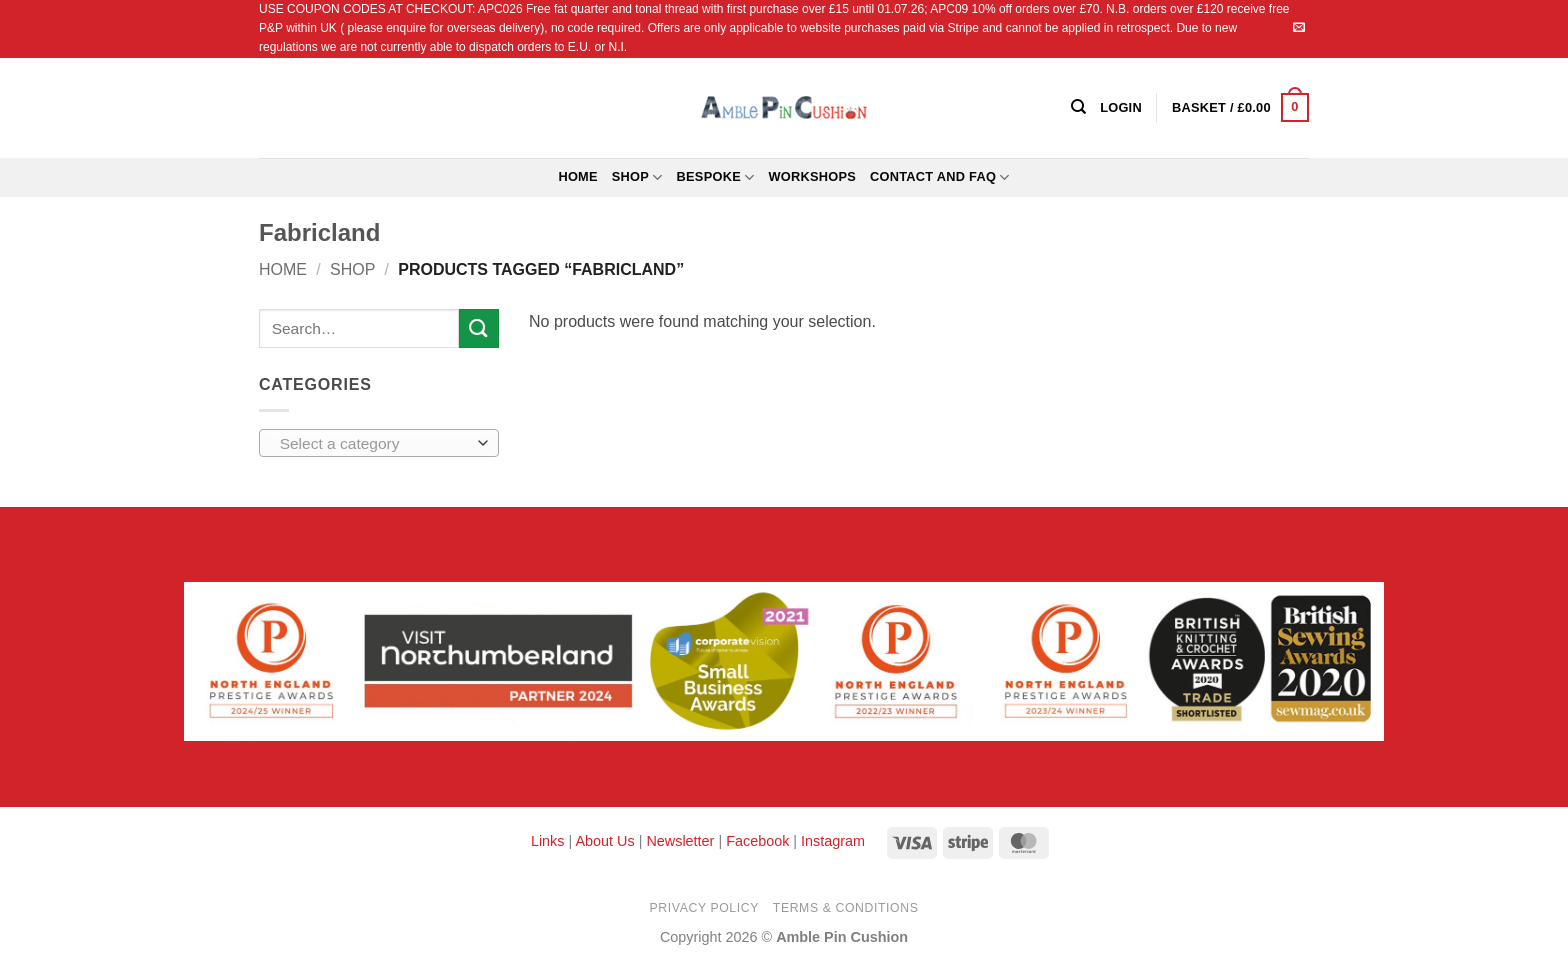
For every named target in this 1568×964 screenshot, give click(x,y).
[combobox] (379, 443)
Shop (637, 177)
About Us (604, 841)
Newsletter (680, 841)
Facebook (757, 841)
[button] (1240, 108)
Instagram (833, 841)
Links (550, 841)
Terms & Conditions (846, 908)
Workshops (812, 176)
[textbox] (374, 444)
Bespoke (716, 177)
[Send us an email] (1299, 28)
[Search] (1078, 107)
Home (577, 176)
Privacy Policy (704, 908)
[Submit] (479, 328)
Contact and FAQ (940, 177)
